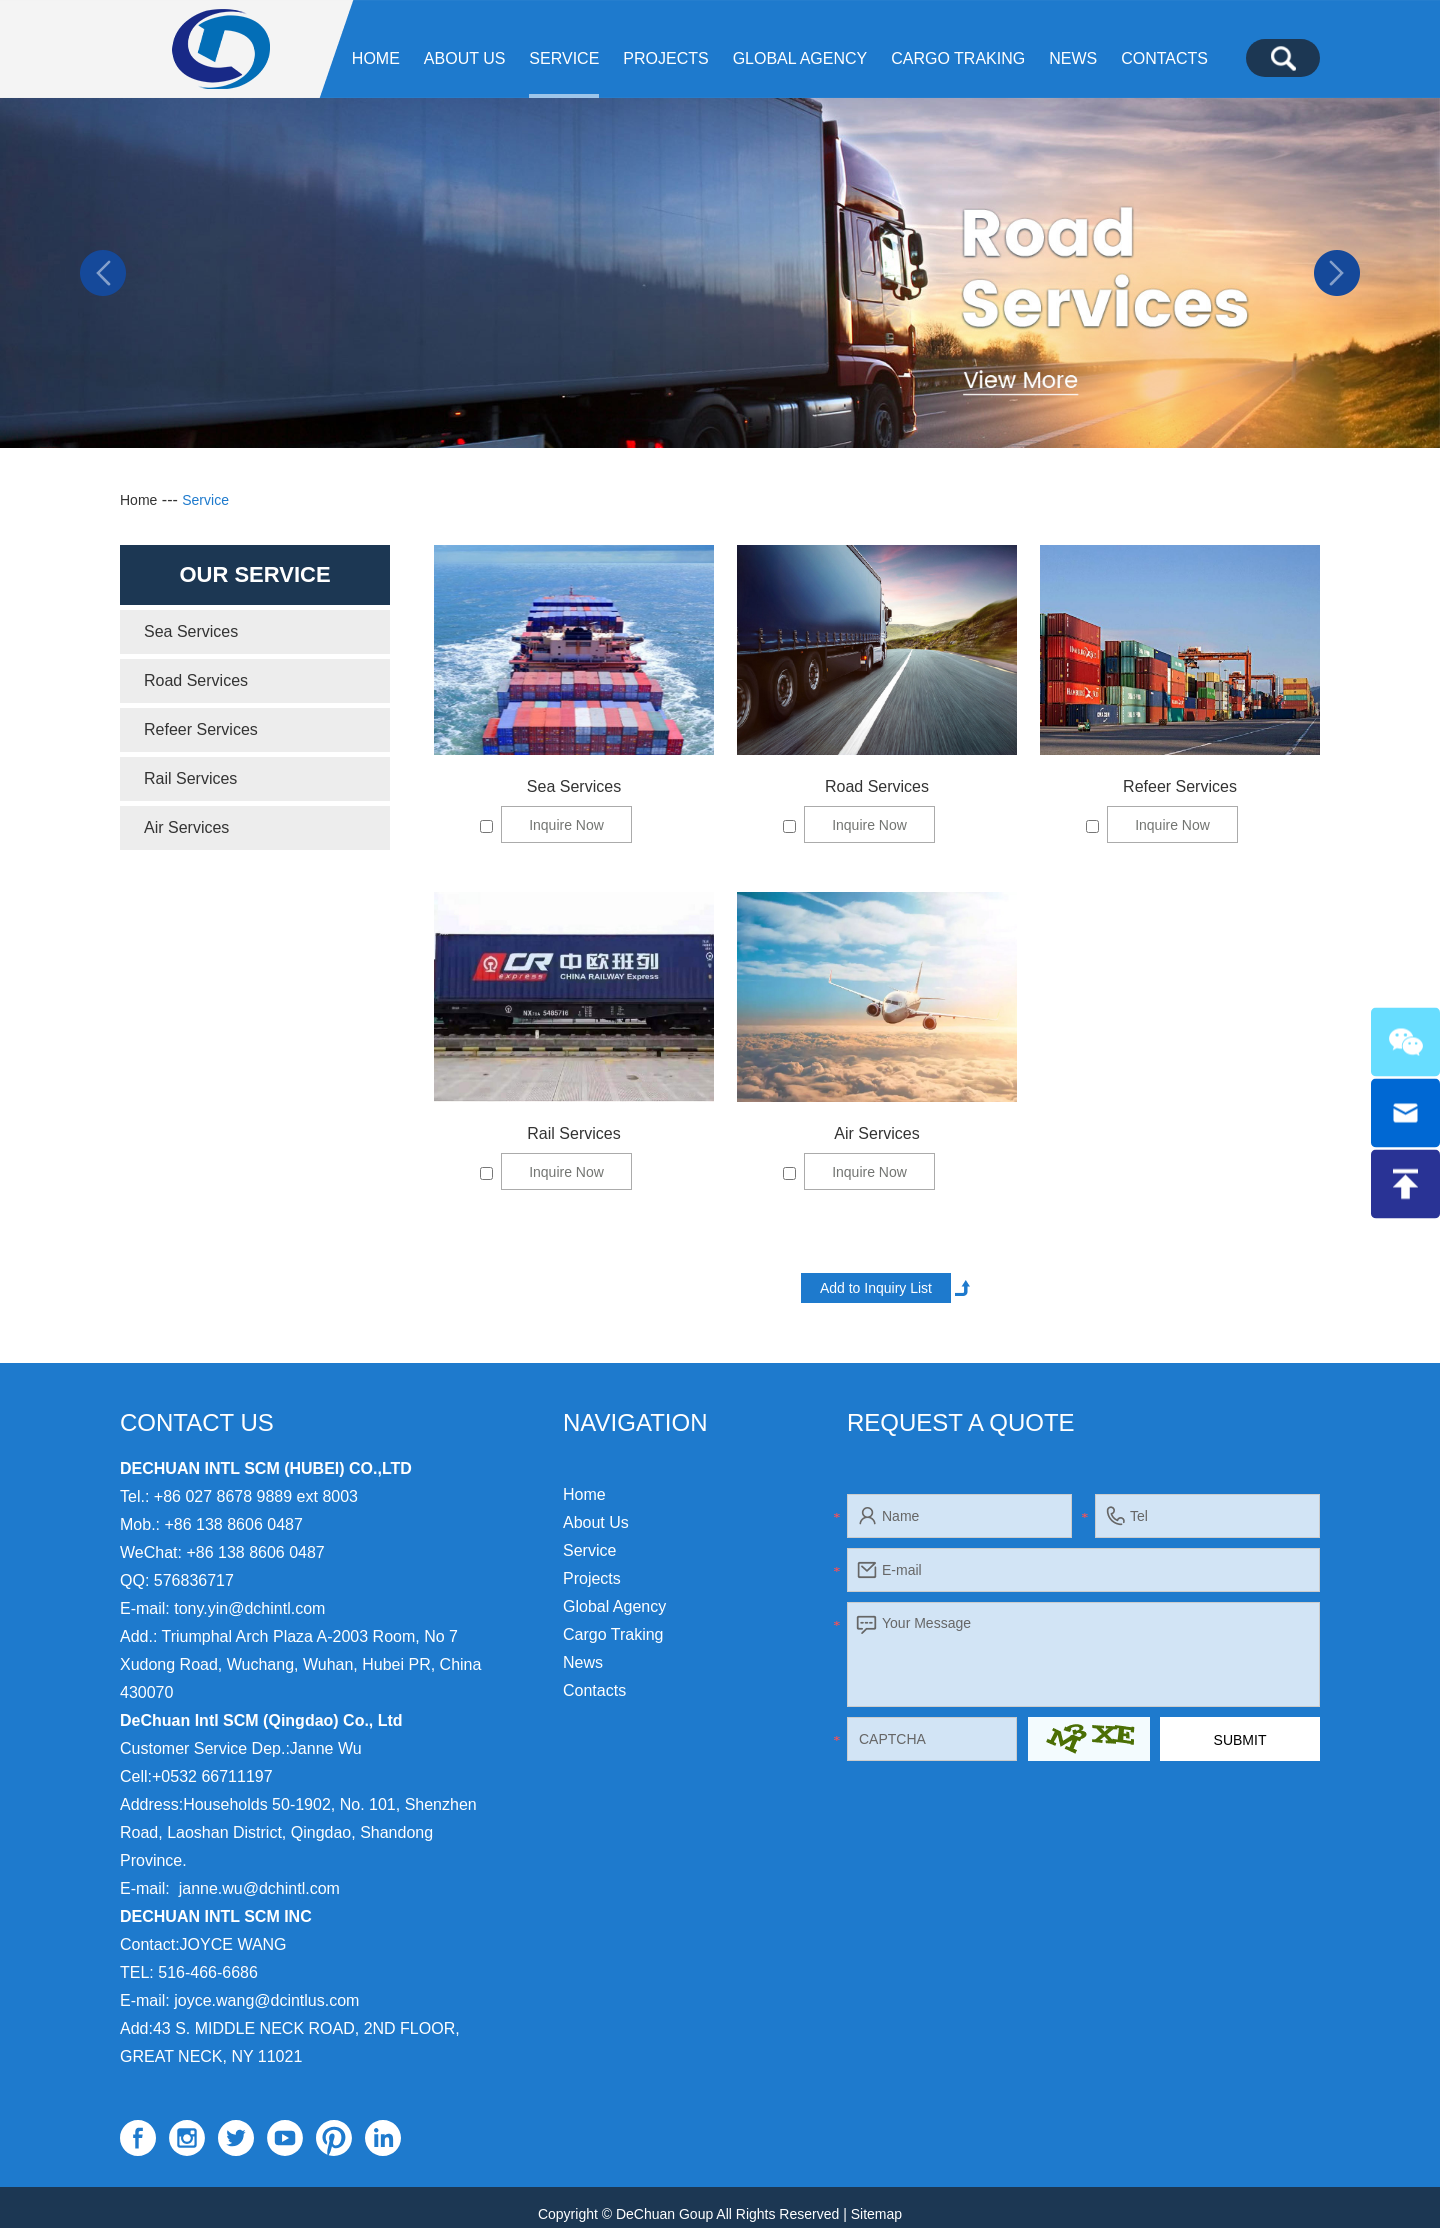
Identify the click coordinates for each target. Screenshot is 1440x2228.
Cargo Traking (958, 58)
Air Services (876, 1133)
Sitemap (876, 2214)
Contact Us (197, 1422)
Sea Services (574, 786)
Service (564, 58)
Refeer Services (1180, 786)
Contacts (1164, 58)
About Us (465, 58)
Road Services (877, 786)
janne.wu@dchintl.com (259, 1888)
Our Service (254, 574)
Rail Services (573, 1133)
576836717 (194, 1580)
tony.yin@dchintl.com (249, 1608)
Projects (665, 58)
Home (376, 58)
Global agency (800, 58)
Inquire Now (566, 825)
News (1073, 58)
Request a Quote (961, 1422)
